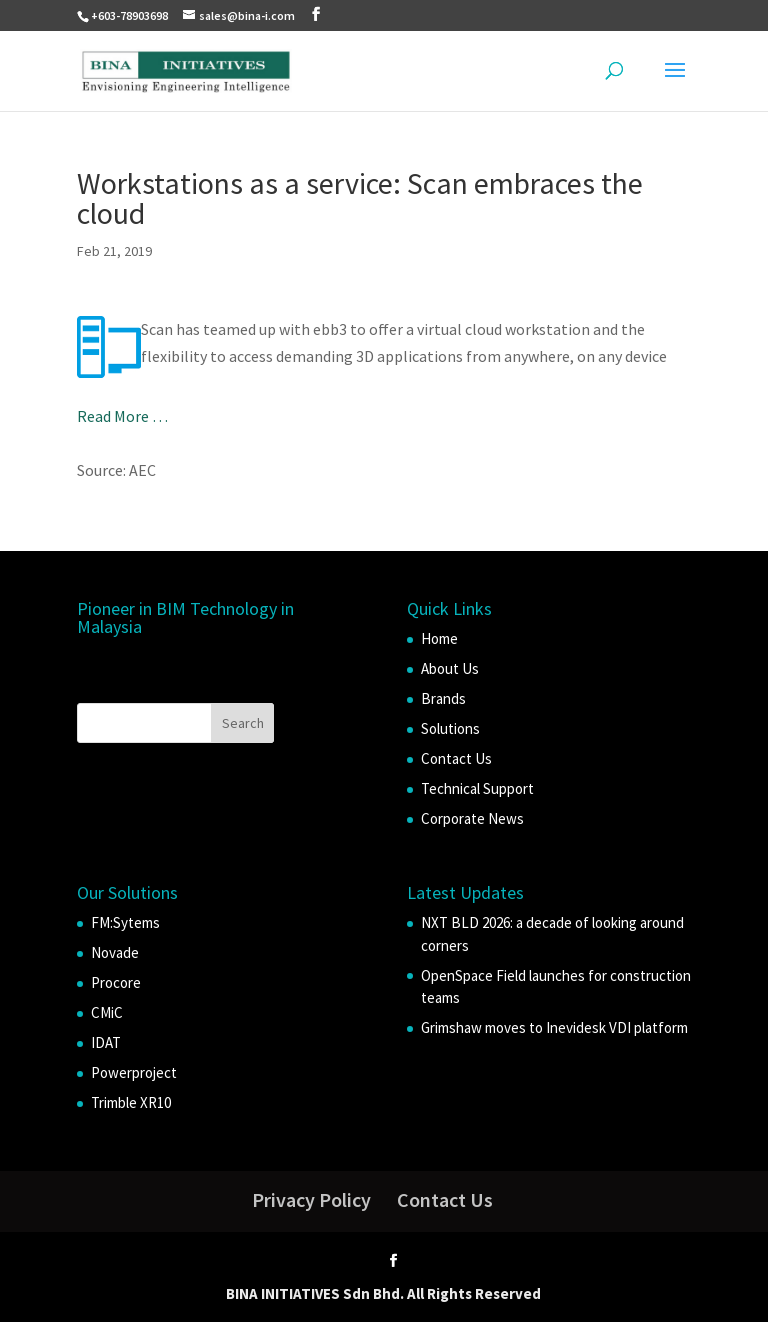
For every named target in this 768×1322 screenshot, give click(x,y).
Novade (115, 952)
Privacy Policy (311, 1199)
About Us (450, 668)
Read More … (122, 416)
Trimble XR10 (131, 1102)
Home (439, 638)
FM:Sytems (125, 922)
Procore (116, 982)
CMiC (107, 1012)
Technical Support (477, 788)
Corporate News (472, 818)
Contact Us (456, 758)
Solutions (450, 728)
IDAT (106, 1042)
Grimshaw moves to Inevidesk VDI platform (554, 1027)
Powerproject (134, 1072)
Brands (443, 698)
